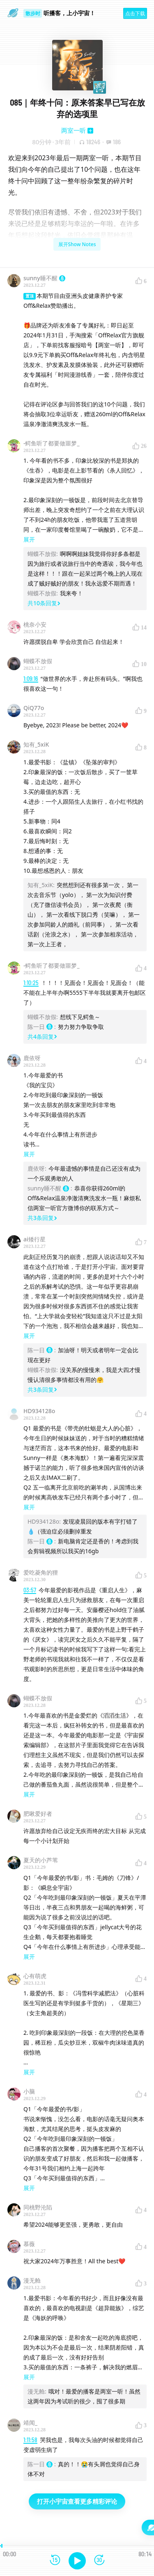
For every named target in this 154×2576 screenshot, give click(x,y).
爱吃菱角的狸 (40, 1572)
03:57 (29, 1590)
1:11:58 (30, 2439)
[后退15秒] (55, 2561)
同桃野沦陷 (37, 2207)
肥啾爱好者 (37, 1813)
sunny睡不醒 (44, 278)
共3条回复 (42, 1218)
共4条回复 (42, 1036)
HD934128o (39, 1411)
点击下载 (135, 13)
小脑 (29, 2091)
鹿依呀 (32, 1058)
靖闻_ (30, 2422)
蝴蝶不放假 (37, 661)
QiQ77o (33, 708)
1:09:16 (30, 678)
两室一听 (73, 130)
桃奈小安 (34, 624)
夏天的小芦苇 (40, 1860)
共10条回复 (44, 603)
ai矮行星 (34, 1239)
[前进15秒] (99, 2561)
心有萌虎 (34, 1976)
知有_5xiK (36, 744)
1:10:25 (31, 982)
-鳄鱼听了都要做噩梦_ (51, 443)
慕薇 (29, 2244)
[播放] (77, 2560)
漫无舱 (32, 2280)
